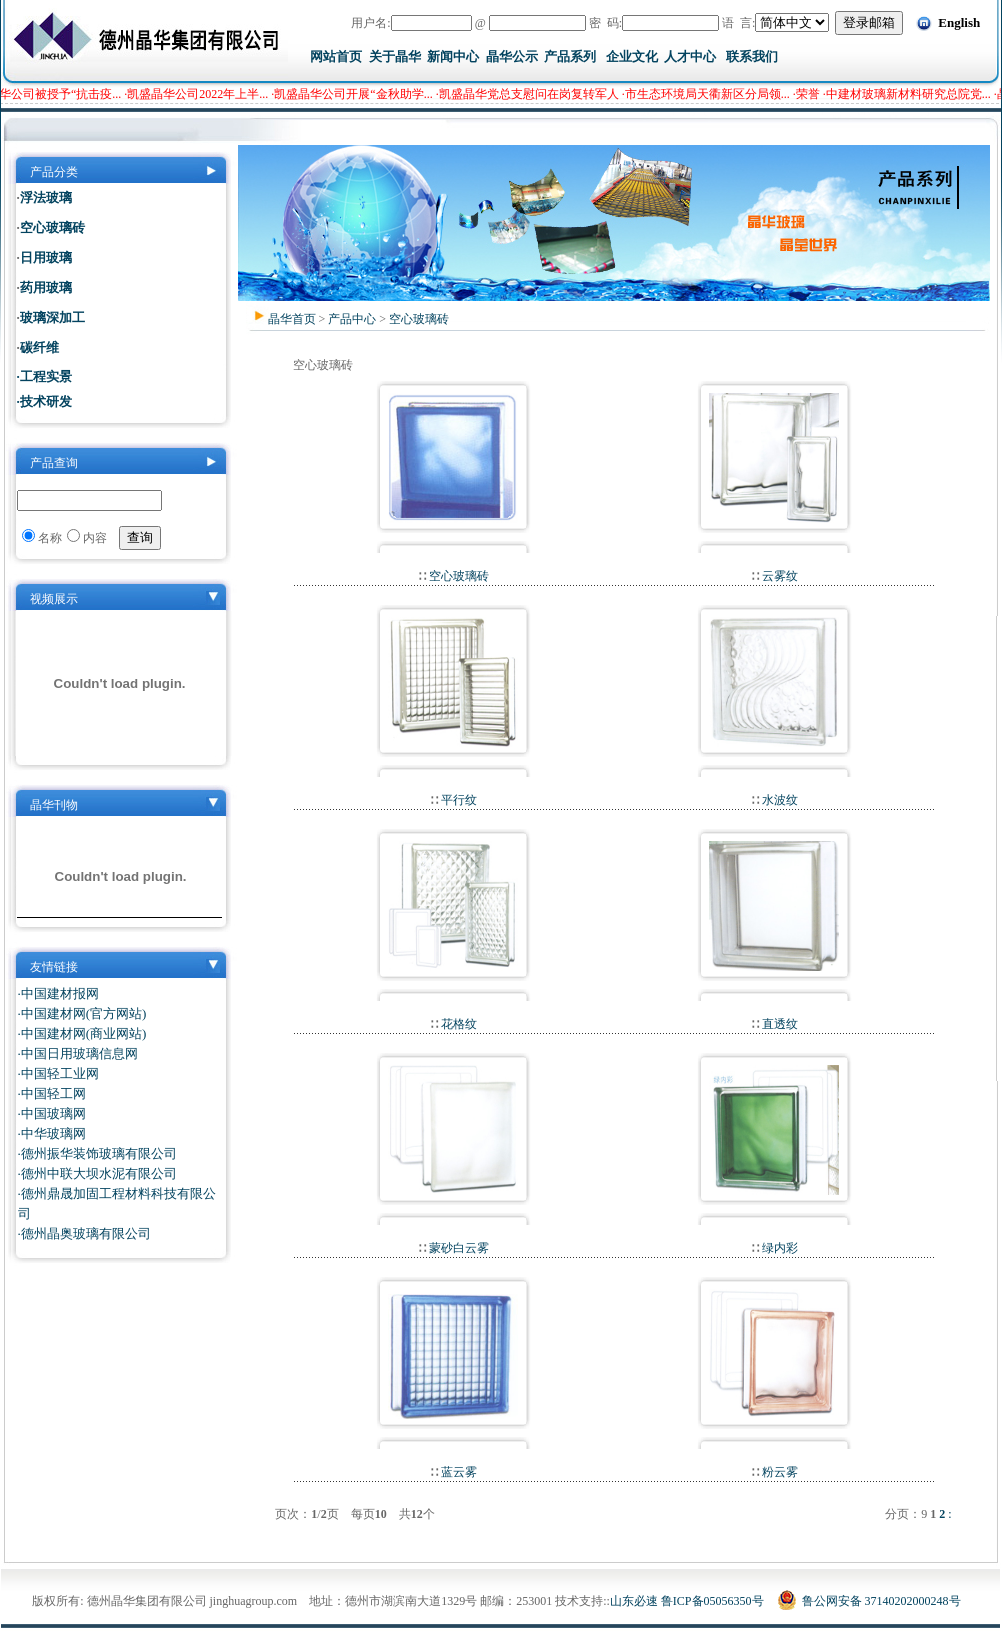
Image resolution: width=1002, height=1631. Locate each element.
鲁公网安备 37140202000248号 (869, 1601)
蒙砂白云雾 (457, 1248)
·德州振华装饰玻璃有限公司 (97, 1153)
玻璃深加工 (52, 317)
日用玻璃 (46, 257)
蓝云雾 (457, 1472)
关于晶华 (395, 56)
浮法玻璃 (46, 197)
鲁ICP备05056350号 (712, 1601)
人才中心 (690, 56)
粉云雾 (778, 1472)
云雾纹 (778, 576)
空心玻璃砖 (419, 319)
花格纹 (457, 1024)
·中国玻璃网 (52, 1113)
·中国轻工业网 (58, 1073)
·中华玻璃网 (52, 1133)
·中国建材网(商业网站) (82, 1033)
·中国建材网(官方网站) (82, 1013)
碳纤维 (39, 347)
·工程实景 (44, 376)
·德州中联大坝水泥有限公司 (97, 1173)
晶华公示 (512, 56)
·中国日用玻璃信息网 (78, 1053)
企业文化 (632, 56)
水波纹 (778, 800)
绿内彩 (778, 1248)
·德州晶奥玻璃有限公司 (84, 1233)
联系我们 (752, 56)
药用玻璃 (46, 287)
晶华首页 (292, 319)
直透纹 (778, 1024)
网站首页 (336, 56)
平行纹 (457, 800)
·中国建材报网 (58, 993)
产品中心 (352, 319)
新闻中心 (453, 56)
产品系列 (570, 56)
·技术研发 (44, 401)
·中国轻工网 (52, 1093)
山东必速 (634, 1601)
